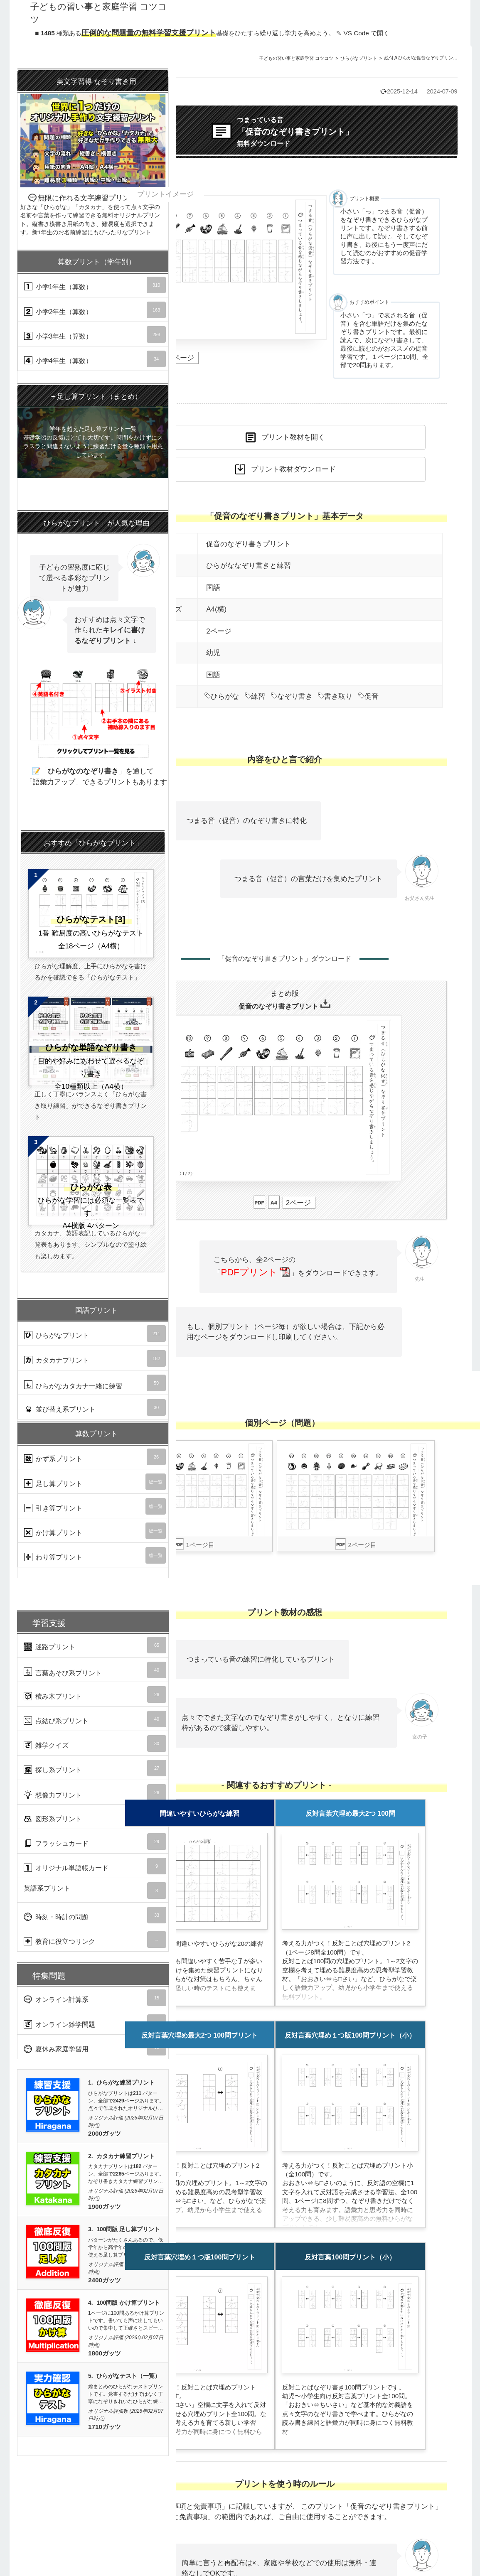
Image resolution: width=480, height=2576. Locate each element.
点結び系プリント (95, 1719)
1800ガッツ (104, 2353)
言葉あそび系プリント (95, 1670)
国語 (213, 588)
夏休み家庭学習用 (95, 2047)
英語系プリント (95, 1890)
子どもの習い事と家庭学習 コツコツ (296, 58)
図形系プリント (95, 1817)
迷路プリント (95, 1645)
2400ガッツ (104, 2280)
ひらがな (221, 696)
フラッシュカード (95, 1841)
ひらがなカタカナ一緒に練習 (95, 1383)
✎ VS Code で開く (362, 33)
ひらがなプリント (358, 58)
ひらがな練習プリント (125, 2083)
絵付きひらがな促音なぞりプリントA (422, 57)
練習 (254, 696)
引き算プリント (95, 1506)
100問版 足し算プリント (128, 2229)
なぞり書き (292, 696)
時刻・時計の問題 (95, 1915)
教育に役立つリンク (95, 1939)
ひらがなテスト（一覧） (128, 2376)
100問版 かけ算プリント (128, 2303)
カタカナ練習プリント (125, 2156)
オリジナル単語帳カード (95, 1866)
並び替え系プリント (95, 1407)
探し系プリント (95, 1768)
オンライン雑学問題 (95, 2022)
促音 (368, 696)
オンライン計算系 (95, 1997)
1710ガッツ (104, 2426)
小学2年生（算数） (95, 310)
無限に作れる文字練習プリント (92, 153)
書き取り (335, 696)
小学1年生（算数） (95, 285)
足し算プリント (95, 1481)
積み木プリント (95, 1694)
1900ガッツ (104, 2206)
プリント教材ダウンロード (293, 469)
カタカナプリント (95, 1358)
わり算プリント (95, 1555)
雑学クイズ (95, 1743)
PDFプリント (255, 1272)
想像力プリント (95, 1792)
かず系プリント (95, 1457)
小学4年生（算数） (95, 359)
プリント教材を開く (293, 437)
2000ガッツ (104, 2133)
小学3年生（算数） (95, 334)
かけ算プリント (95, 1531)
